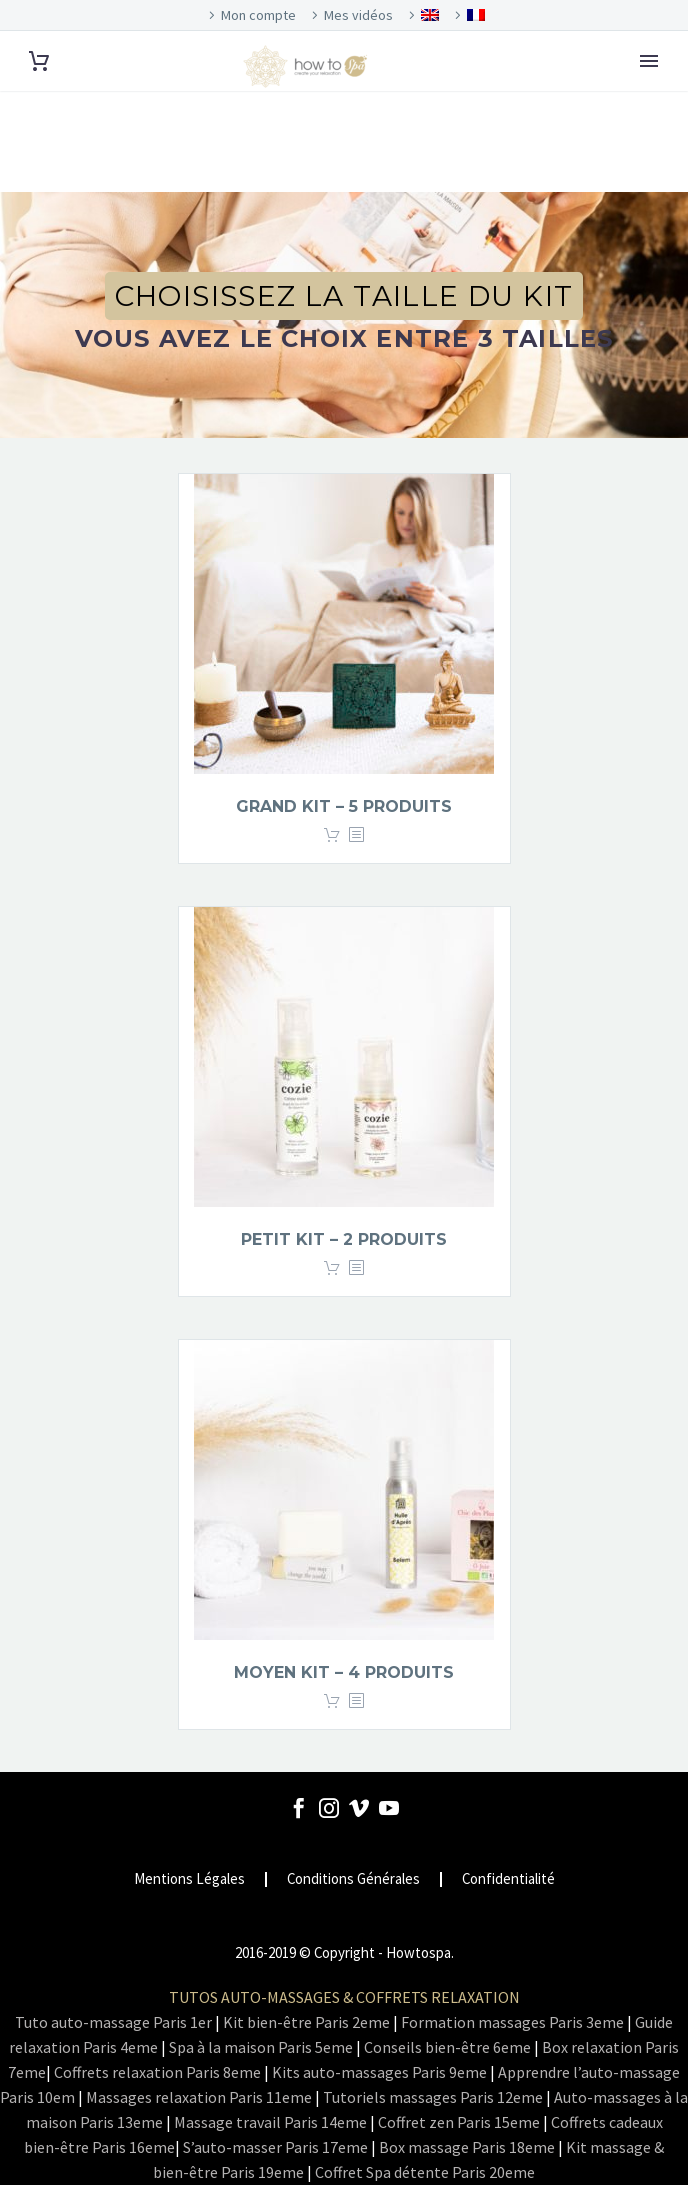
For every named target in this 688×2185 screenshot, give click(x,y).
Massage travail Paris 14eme (270, 2122)
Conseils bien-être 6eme (447, 2047)
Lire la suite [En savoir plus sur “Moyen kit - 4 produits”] (332, 1701)
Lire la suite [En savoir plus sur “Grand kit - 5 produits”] (332, 835)
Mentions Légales (189, 1879)
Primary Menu (649, 61)
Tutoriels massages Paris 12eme (433, 2097)
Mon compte (258, 15)
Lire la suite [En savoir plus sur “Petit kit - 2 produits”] (332, 1268)
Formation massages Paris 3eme (512, 2022)
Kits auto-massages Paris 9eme (379, 2072)
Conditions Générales (353, 1879)
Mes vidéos (358, 15)
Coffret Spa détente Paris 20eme (425, 2172)
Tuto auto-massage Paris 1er (113, 2022)
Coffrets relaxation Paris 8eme (157, 2072)
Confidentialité (508, 1879)
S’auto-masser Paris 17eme (275, 2147)
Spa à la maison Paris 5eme (261, 2047)
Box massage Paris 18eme (467, 2147)
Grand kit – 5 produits (344, 806)
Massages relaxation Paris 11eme (199, 2097)
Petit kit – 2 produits (344, 1239)
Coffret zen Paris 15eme (459, 2122)
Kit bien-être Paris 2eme (306, 2022)
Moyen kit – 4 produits (344, 1672)
